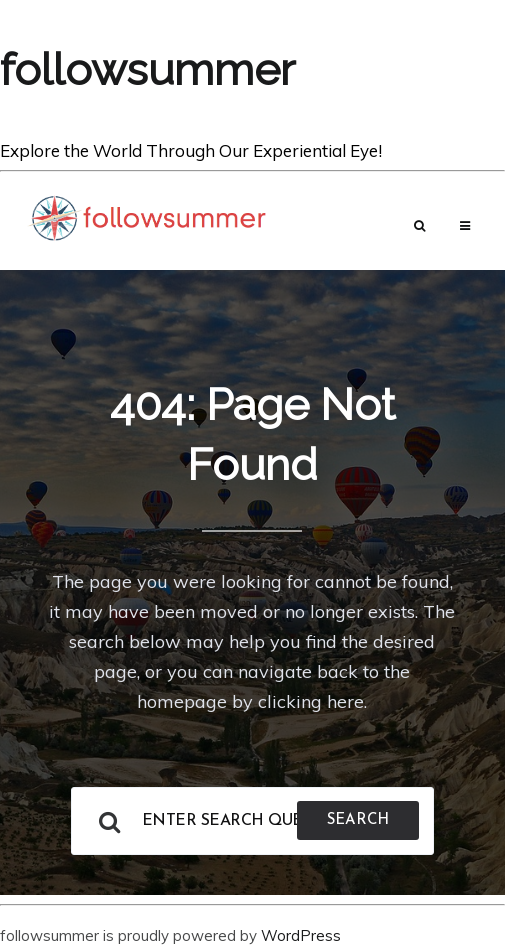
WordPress (301, 935)
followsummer (147, 69)
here (345, 701)
